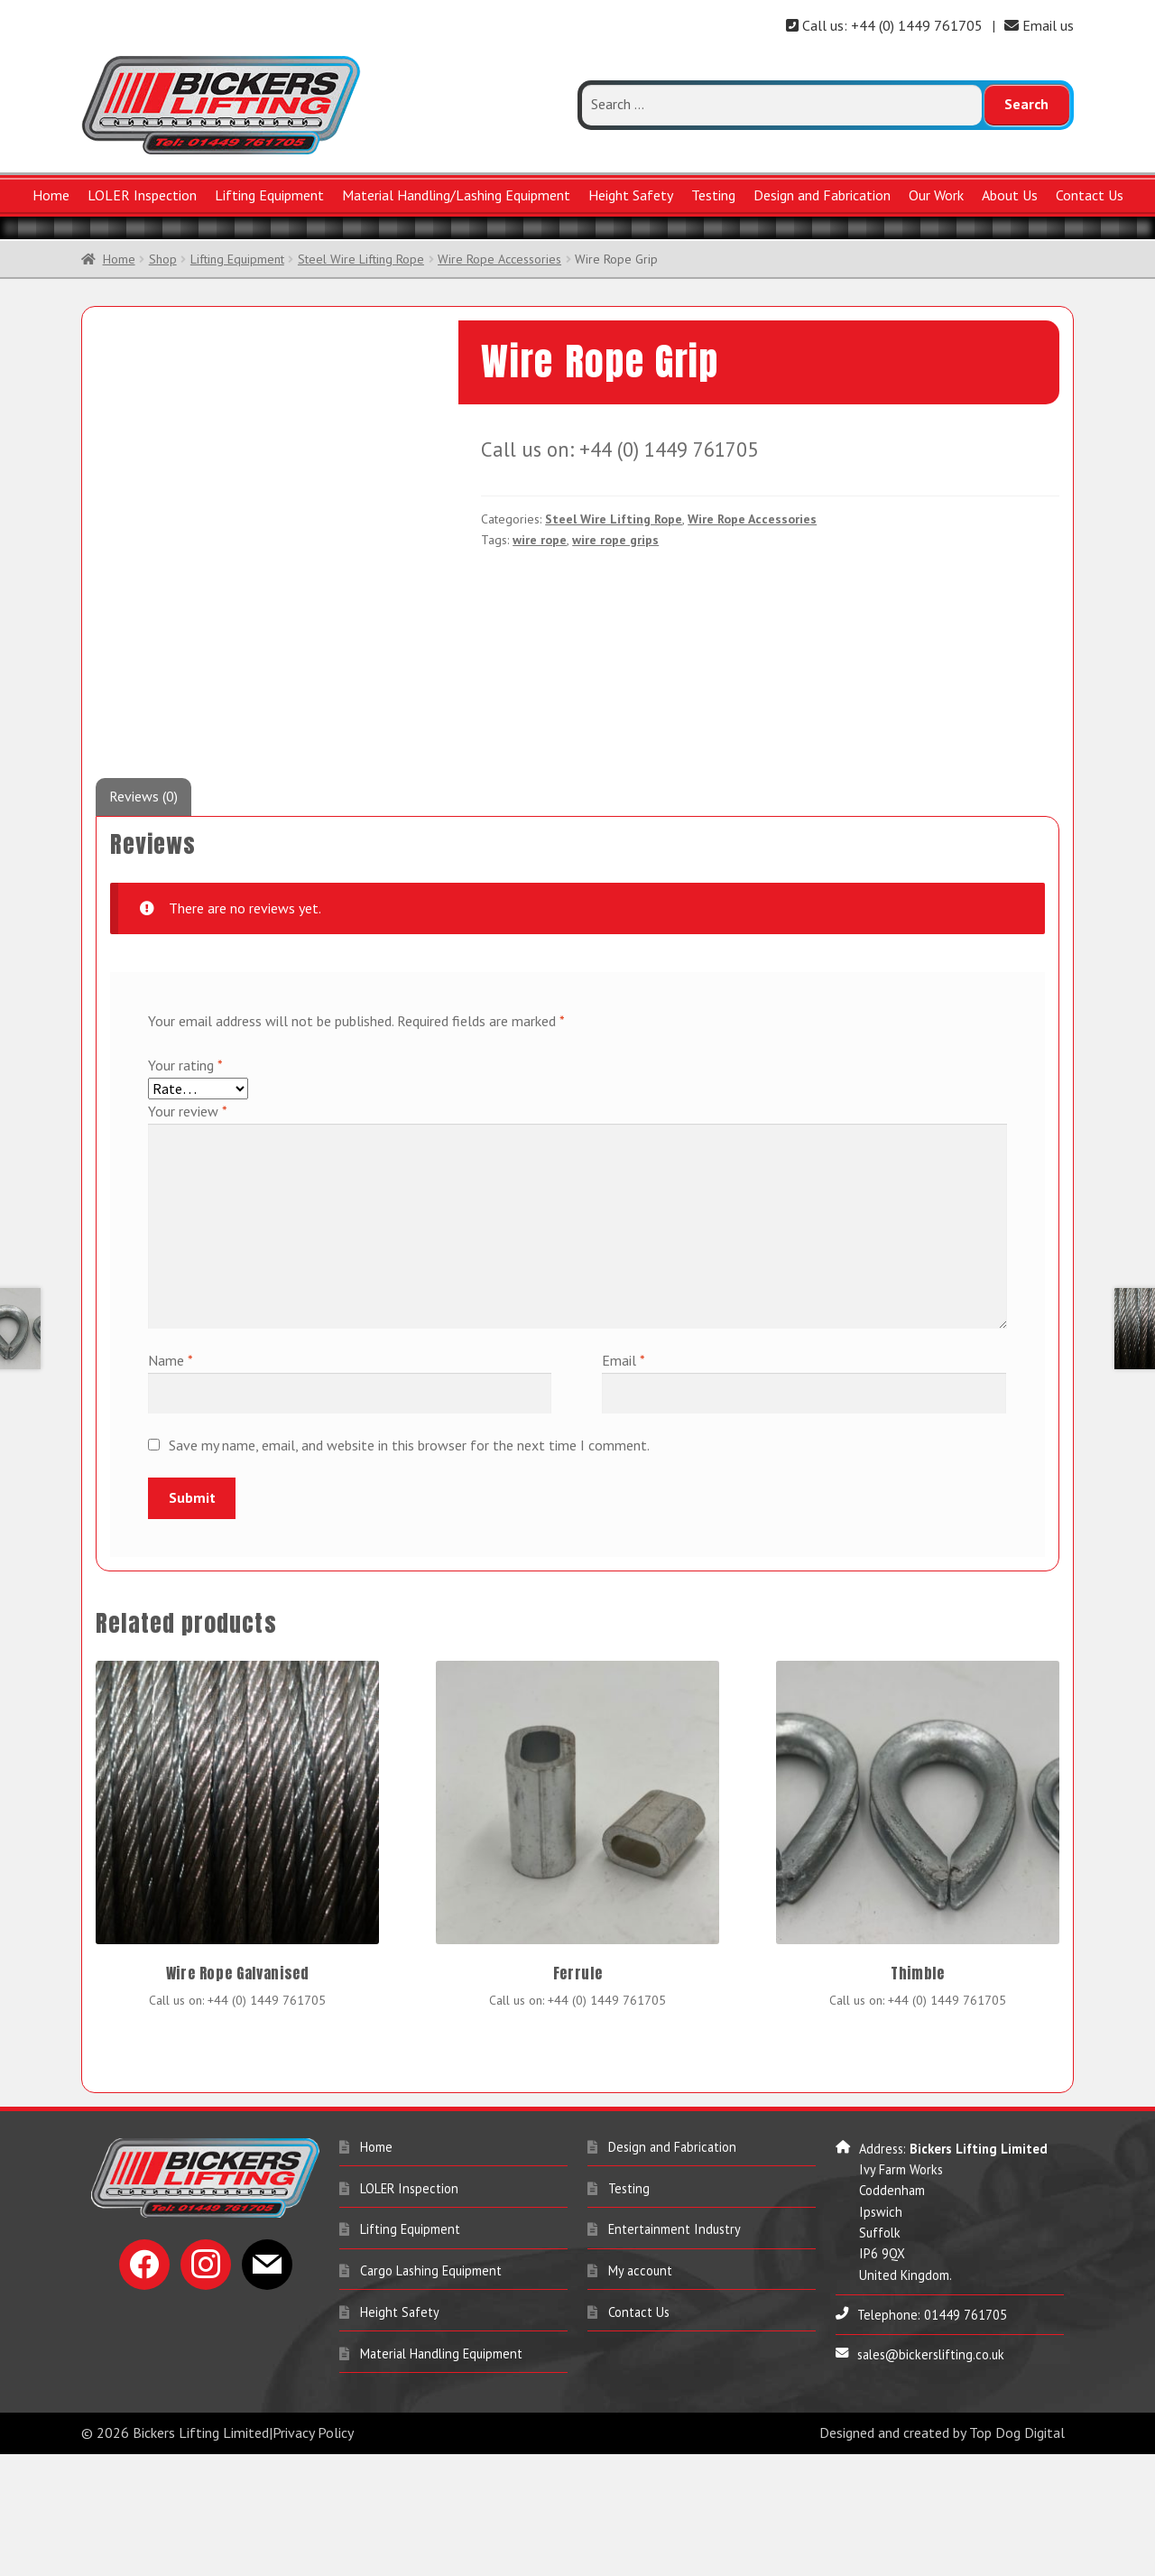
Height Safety (630, 195)
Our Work (936, 195)
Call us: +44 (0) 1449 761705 (884, 25)
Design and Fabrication (822, 195)
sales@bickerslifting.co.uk (930, 2476)
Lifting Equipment (269, 195)
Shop (163, 259)
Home (50, 195)
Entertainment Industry (674, 2350)
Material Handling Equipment (441, 2475)
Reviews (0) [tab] (143, 918)
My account (640, 2392)
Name (170, 1482)
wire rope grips (615, 540)
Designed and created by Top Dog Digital (942, 2554)
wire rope (540, 540)
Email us (1039, 25)
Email (623, 1482)
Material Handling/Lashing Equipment (456, 195)
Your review (187, 1233)
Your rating (185, 1187)
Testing (713, 195)
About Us (1010, 195)
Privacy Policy (313, 2554)
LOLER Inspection (142, 195)
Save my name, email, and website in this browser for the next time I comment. (409, 1567)
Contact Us (1089, 195)
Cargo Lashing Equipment (431, 2392)
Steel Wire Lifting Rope (361, 259)
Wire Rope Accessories (499, 259)
